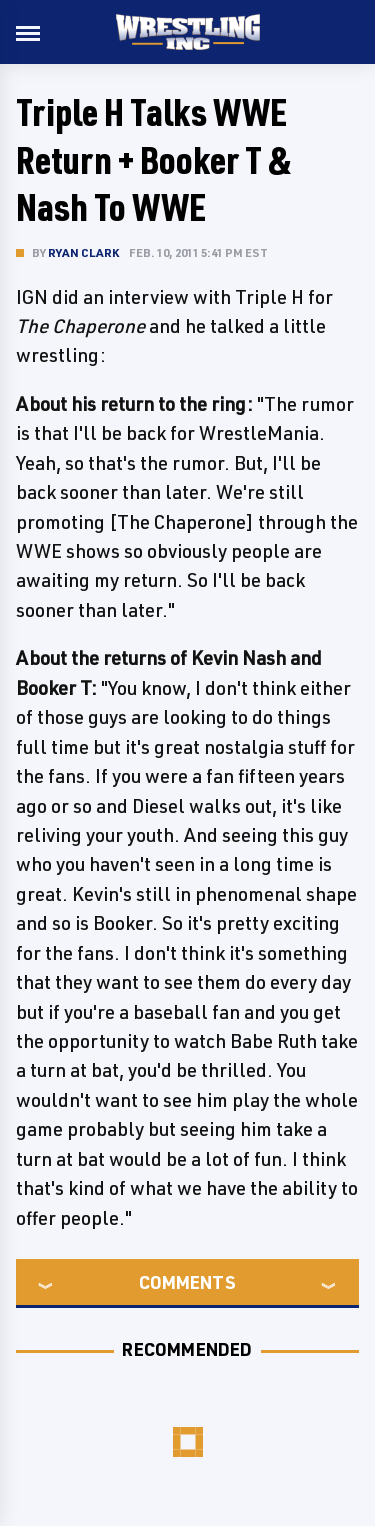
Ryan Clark (83, 252)
